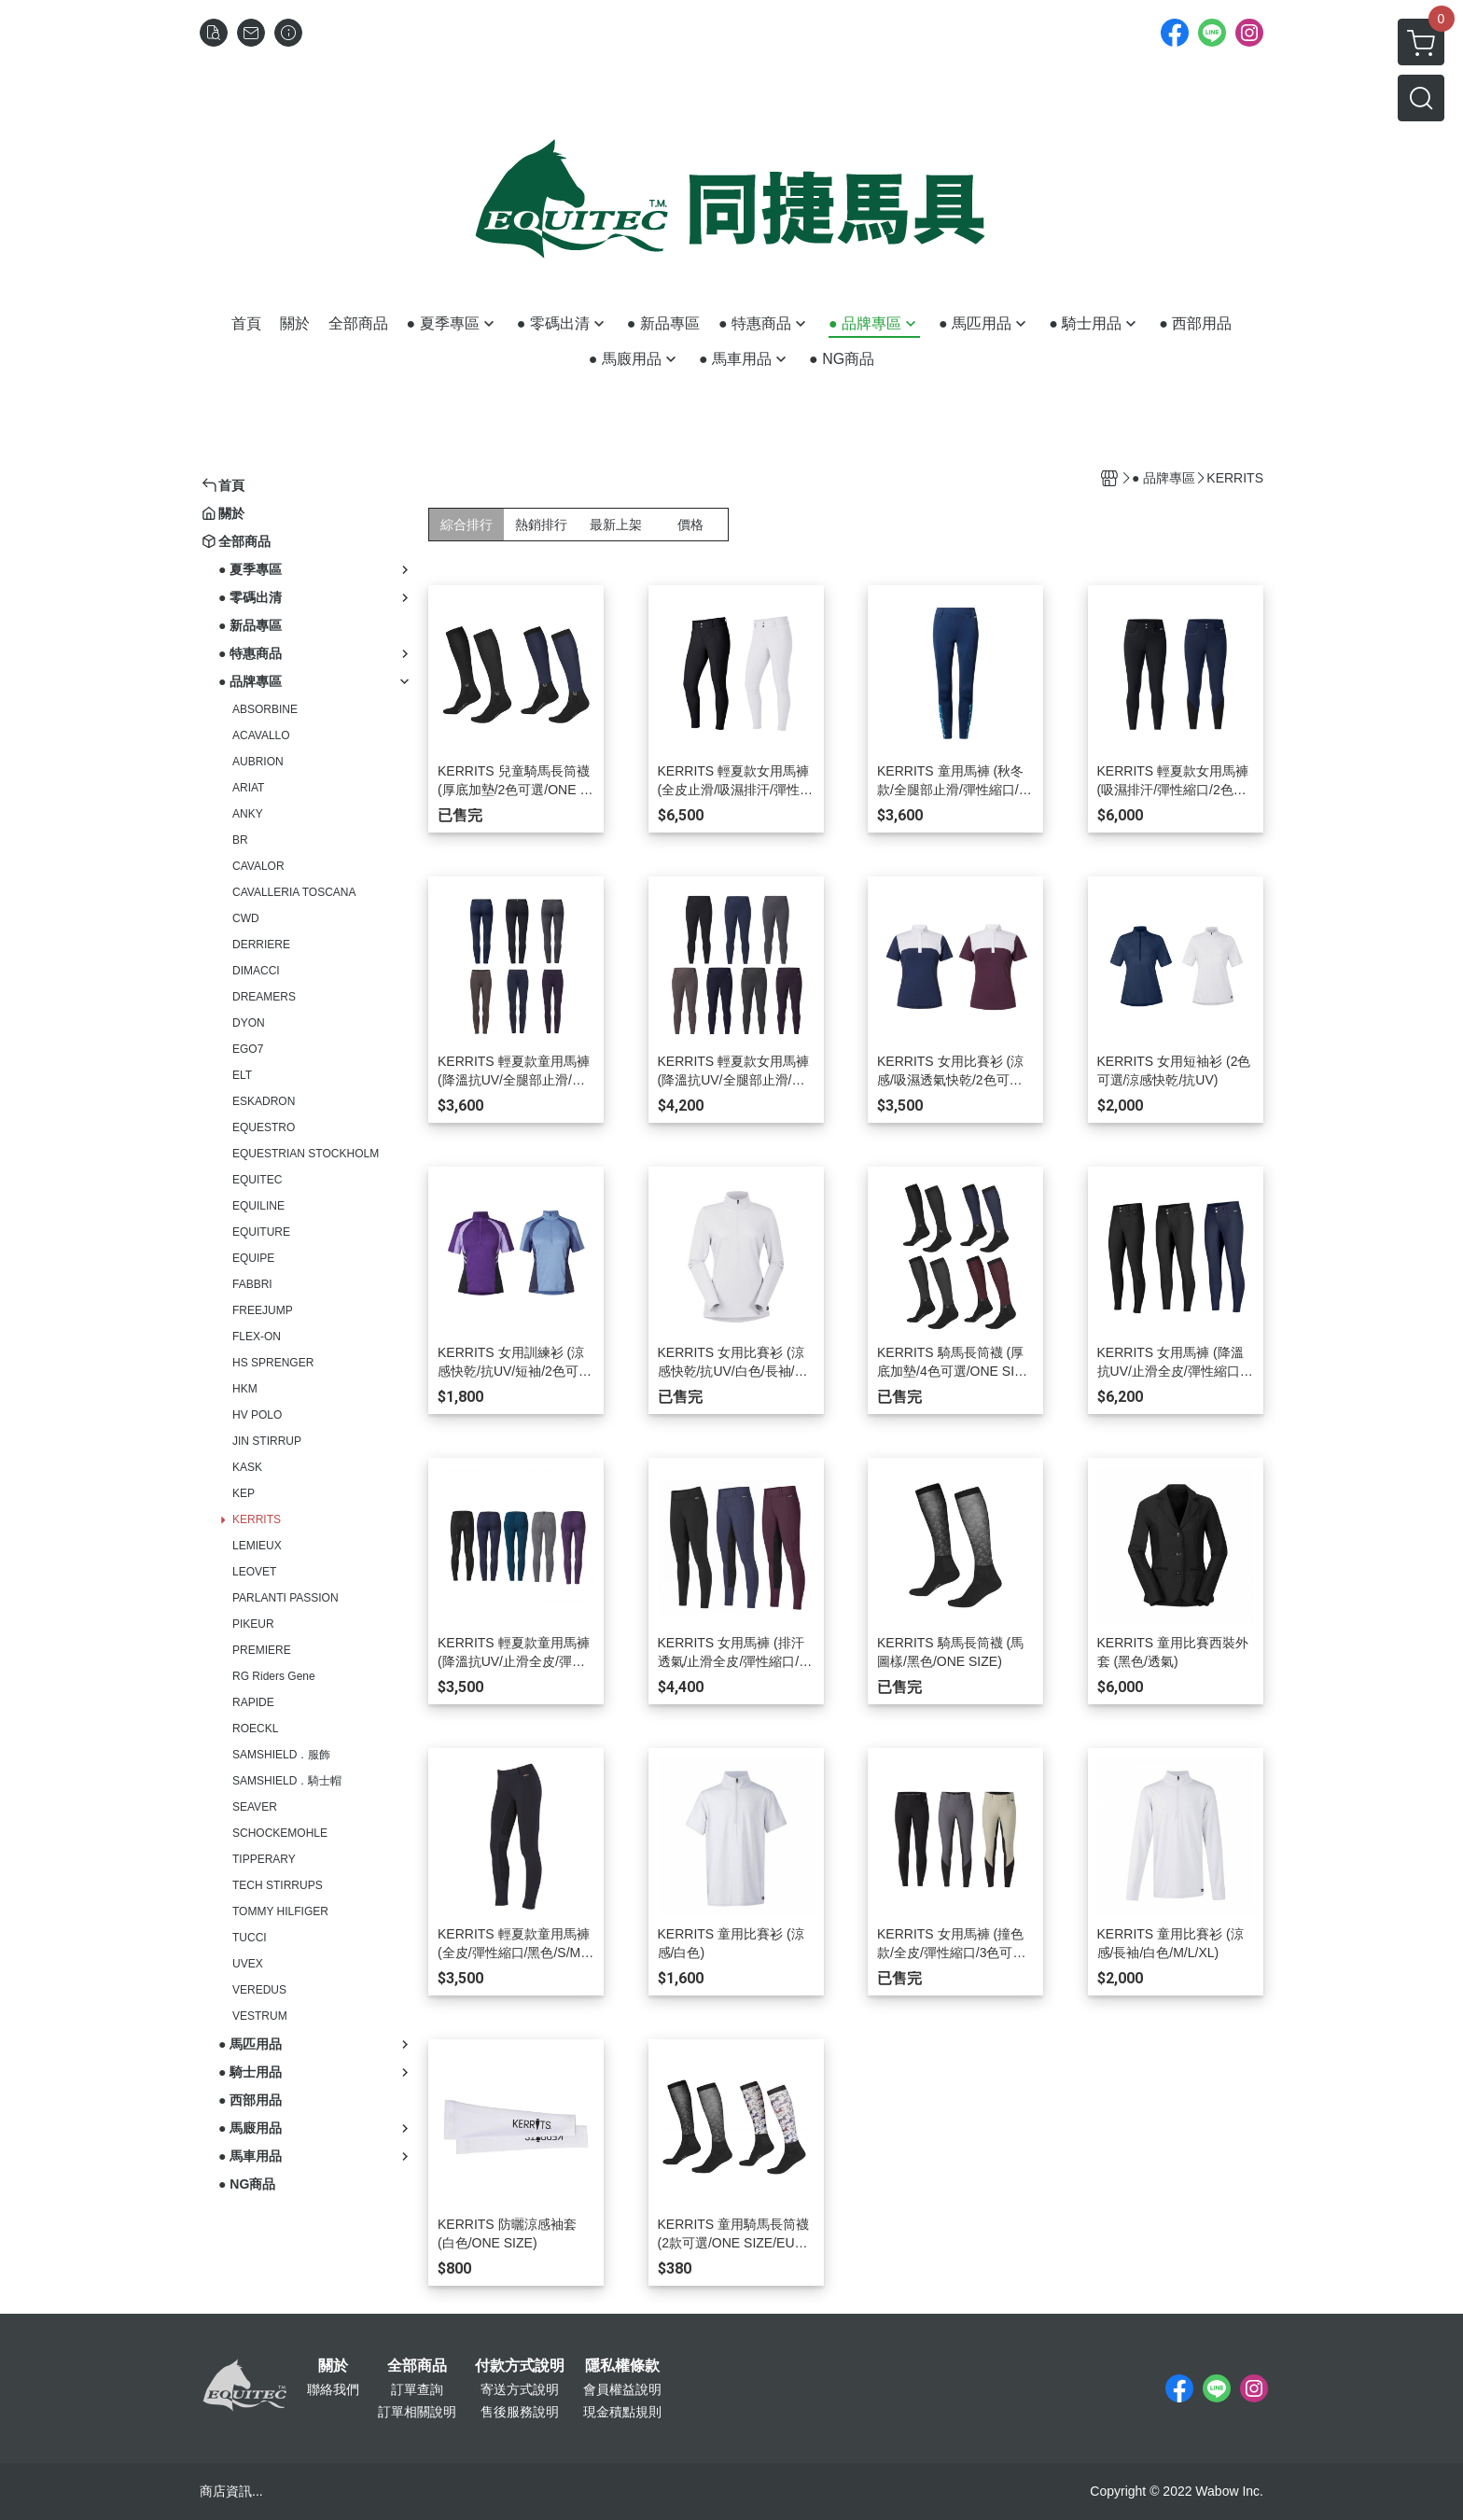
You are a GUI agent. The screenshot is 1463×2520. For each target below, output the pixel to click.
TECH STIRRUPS (277, 1885)
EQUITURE (261, 1232)
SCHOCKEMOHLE (279, 1833)
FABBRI (252, 1284)
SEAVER (254, 1806)
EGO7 (247, 1049)
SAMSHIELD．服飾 (281, 1754)
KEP (243, 1493)
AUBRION (258, 761)
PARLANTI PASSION (285, 1597)
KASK (247, 1467)
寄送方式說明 (520, 2389)
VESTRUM (259, 2016)
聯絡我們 (333, 2389)
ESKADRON (263, 1101)
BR (240, 840)
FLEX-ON (256, 1336)
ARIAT (248, 787)
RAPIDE (253, 1702)
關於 (333, 2366)
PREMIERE (261, 1650)
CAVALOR (258, 866)
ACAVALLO (261, 735)
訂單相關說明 (417, 2411)
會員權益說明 (622, 2389)
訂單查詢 (417, 2389)
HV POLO (257, 1414)
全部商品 (417, 2366)
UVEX (247, 1963)
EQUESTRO (263, 1127)
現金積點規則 (622, 2411)
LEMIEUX (257, 1545)
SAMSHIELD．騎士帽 (286, 1780)
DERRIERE (261, 944)
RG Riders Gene (273, 1676)
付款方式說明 (519, 2366)
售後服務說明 (520, 2411)
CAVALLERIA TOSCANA (294, 892)
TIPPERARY (264, 1859)
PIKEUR (253, 1624)
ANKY (247, 813)
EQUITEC (257, 1179)
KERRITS (256, 1519)
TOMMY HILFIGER (280, 1911)
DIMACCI (256, 970)
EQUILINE (258, 1205)
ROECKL (255, 1728)
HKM (245, 1388)
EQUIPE (253, 1258)
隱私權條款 (622, 2366)
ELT (242, 1075)
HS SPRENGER (273, 1362)
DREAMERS (264, 996)
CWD (245, 918)
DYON (248, 1022)
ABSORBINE (265, 709)
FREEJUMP (262, 1310)
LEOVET (254, 1571)
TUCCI (249, 1937)
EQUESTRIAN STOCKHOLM (305, 1153)
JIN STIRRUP (266, 1441)
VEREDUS (259, 1989)
